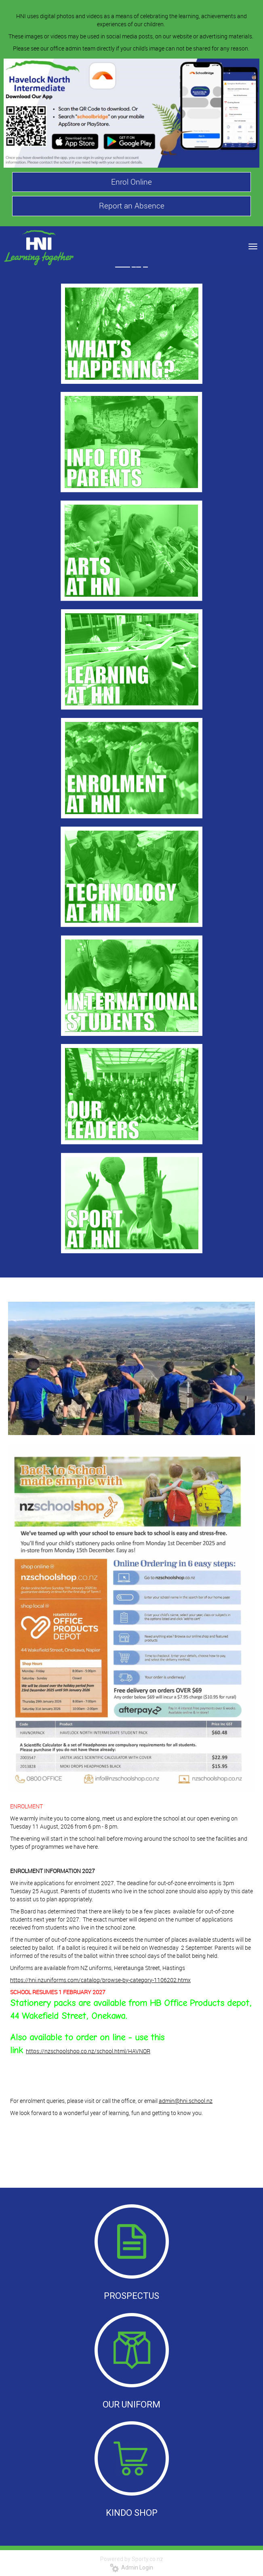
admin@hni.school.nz (186, 2101)
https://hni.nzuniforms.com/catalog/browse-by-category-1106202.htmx (100, 1980)
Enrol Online (131, 182)
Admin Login (131, 2567)
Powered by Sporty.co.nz (131, 2559)
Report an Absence (131, 205)
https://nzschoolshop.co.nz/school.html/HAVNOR (88, 2051)
